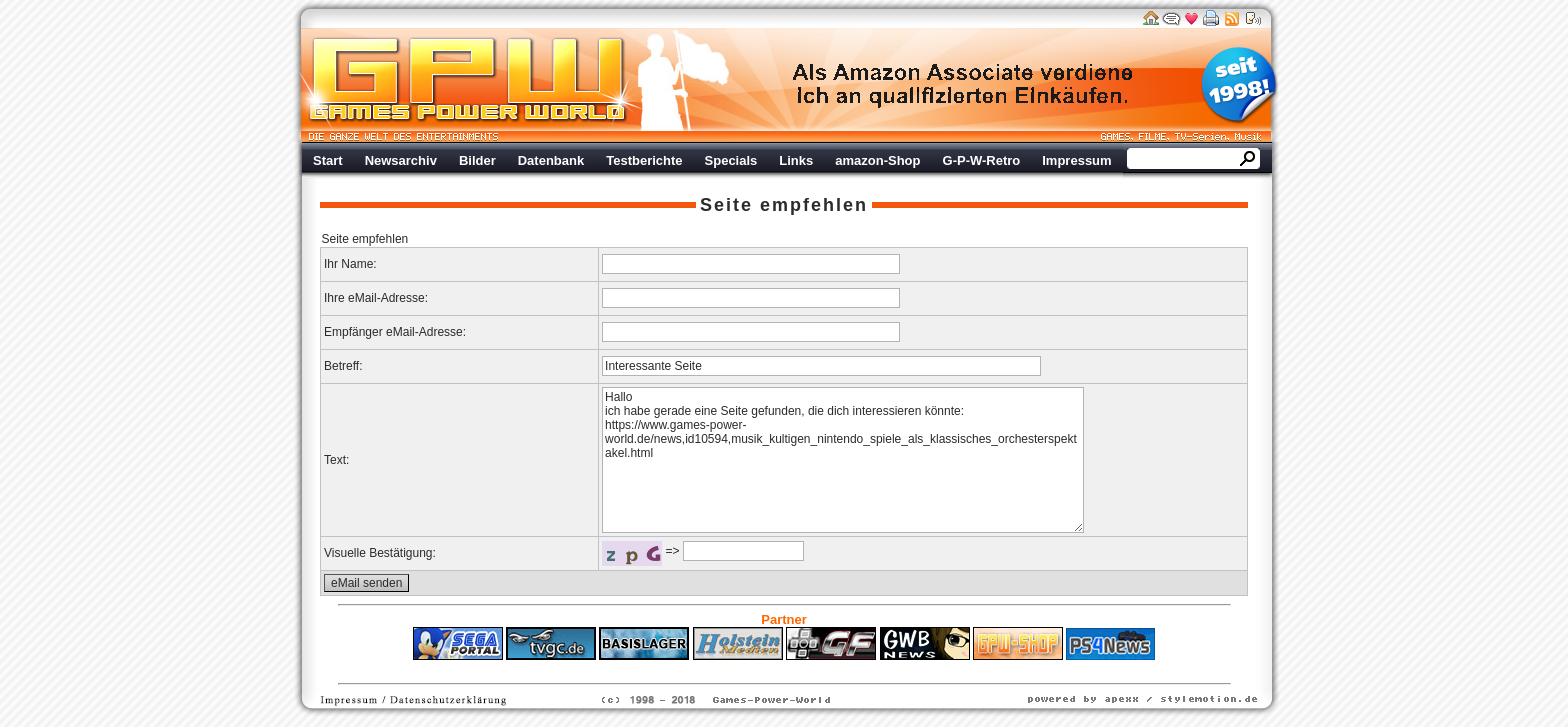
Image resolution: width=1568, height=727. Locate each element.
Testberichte (644, 160)
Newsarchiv (401, 160)
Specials (731, 160)
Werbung (964, 85)
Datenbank (551, 160)
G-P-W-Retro (982, 160)
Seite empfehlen (784, 205)
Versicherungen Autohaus (847, 670)
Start (328, 160)
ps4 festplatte (685, 670)
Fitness (749, 670)
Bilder (477, 160)
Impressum (1076, 160)
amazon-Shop (877, 160)
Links (796, 160)
